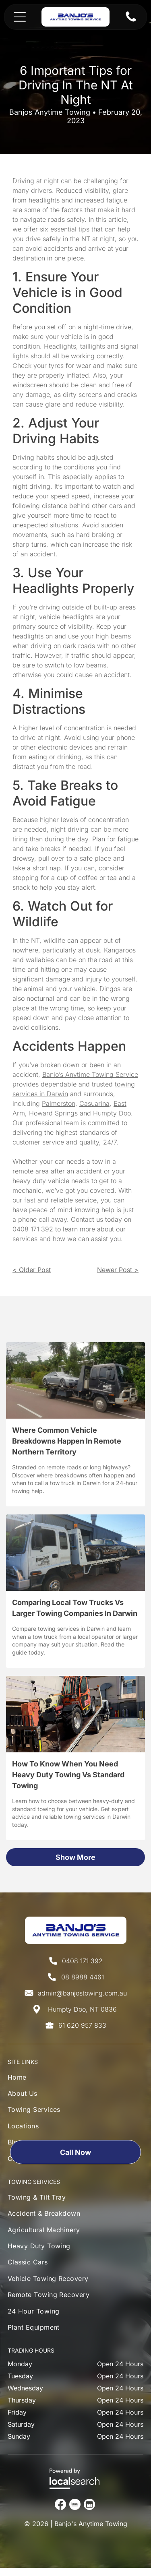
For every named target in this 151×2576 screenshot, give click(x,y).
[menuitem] (34, 2079)
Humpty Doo (112, 1113)
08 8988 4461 (82, 1977)
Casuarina (94, 1103)
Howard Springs (53, 1113)
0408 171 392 (32, 1229)
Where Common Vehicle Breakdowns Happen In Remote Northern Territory (66, 1441)
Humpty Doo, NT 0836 (82, 2009)
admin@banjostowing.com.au (82, 1993)
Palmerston (58, 1103)
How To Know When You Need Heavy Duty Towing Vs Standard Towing (68, 1775)
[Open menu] (20, 17)
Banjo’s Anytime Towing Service (90, 1074)
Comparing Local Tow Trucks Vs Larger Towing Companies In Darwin (74, 1607)
